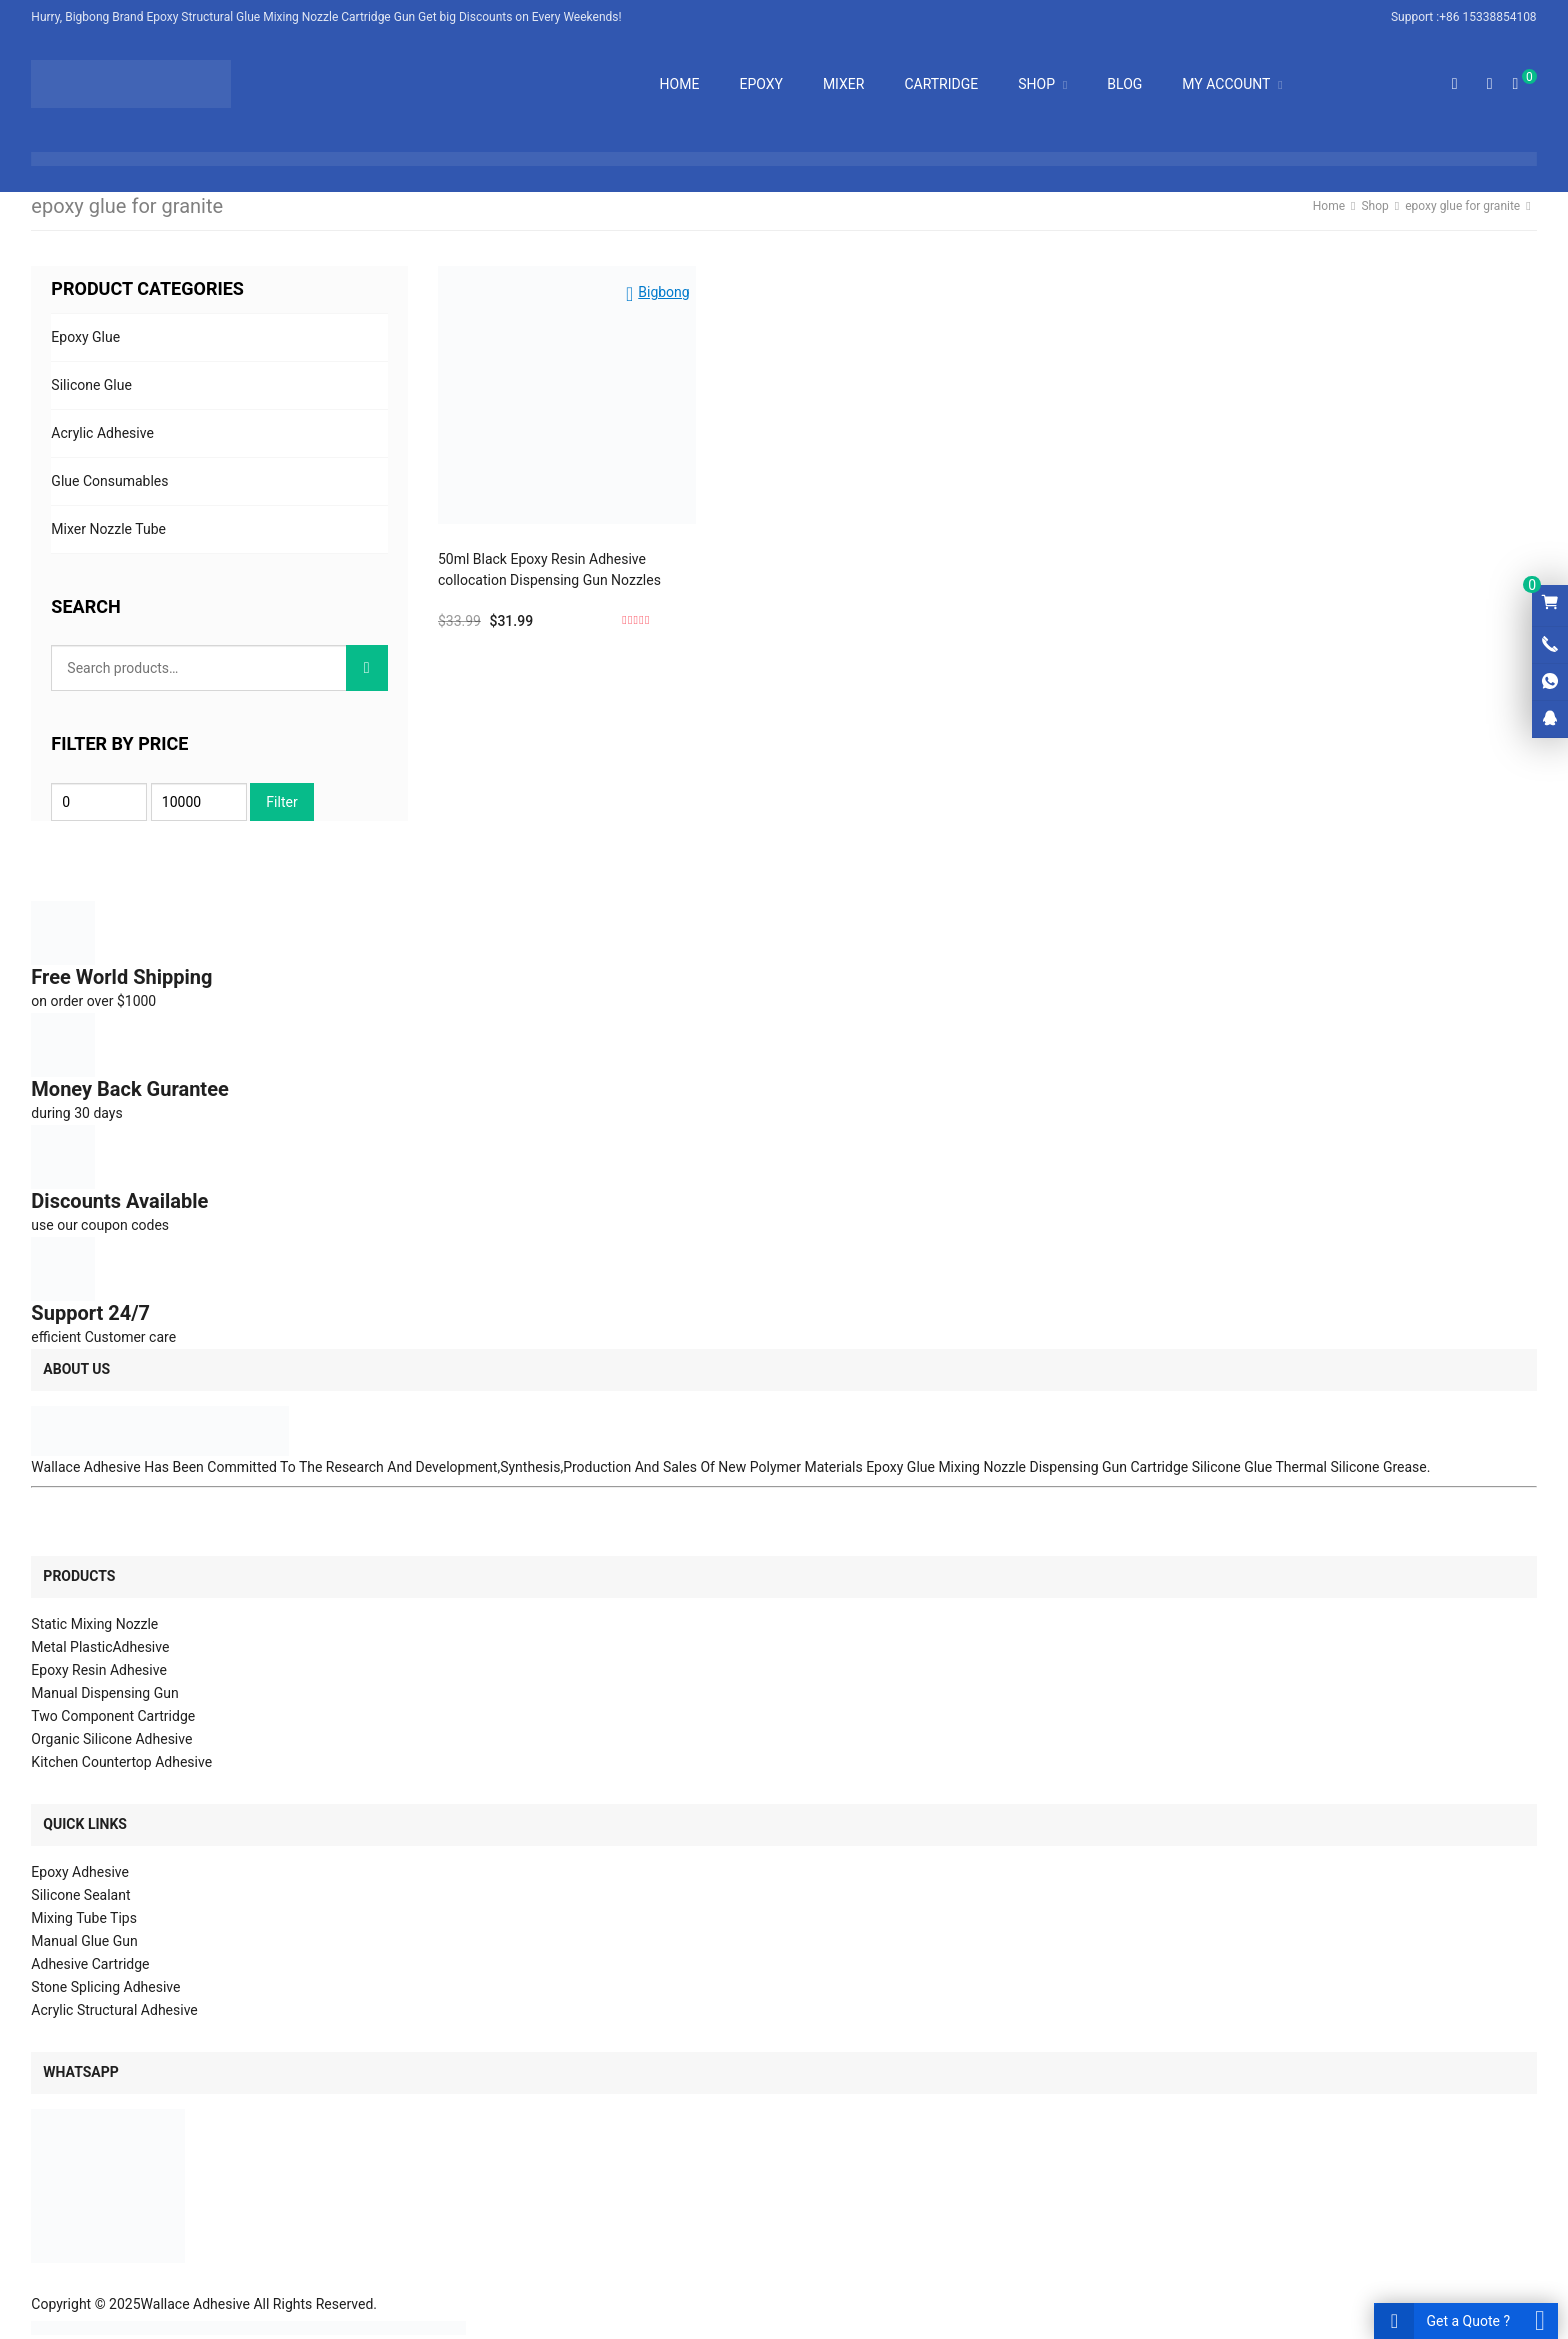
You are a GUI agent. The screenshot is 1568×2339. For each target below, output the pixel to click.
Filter (281, 802)
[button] (658, 288)
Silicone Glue (91, 385)
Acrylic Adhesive (102, 433)
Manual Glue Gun (84, 1941)
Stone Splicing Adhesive (105, 1987)
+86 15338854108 (1487, 17)
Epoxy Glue (85, 337)
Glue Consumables (109, 481)
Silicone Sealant (80, 1895)
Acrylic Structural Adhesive (114, 2010)
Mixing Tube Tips (84, 1918)
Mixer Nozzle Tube (108, 529)
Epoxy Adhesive (80, 1872)
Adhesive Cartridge (90, 1964)
